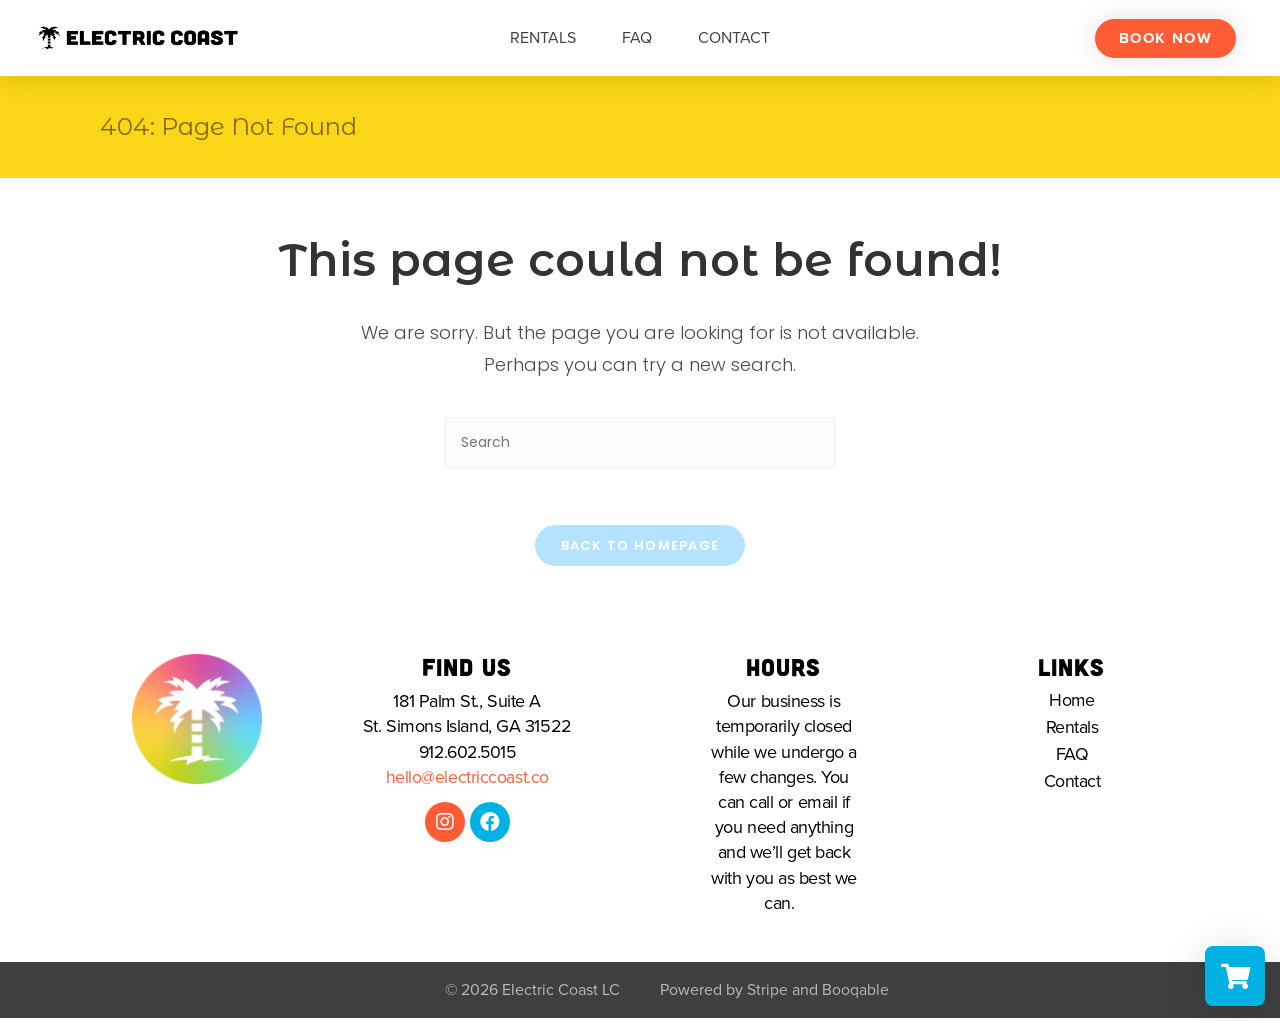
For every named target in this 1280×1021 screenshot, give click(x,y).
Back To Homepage (640, 548)
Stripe (767, 993)
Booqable (855, 993)
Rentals (543, 38)
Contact (734, 38)
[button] (1165, 38)
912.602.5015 (467, 755)
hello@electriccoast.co (467, 780)
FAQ (637, 38)
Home (1072, 704)
